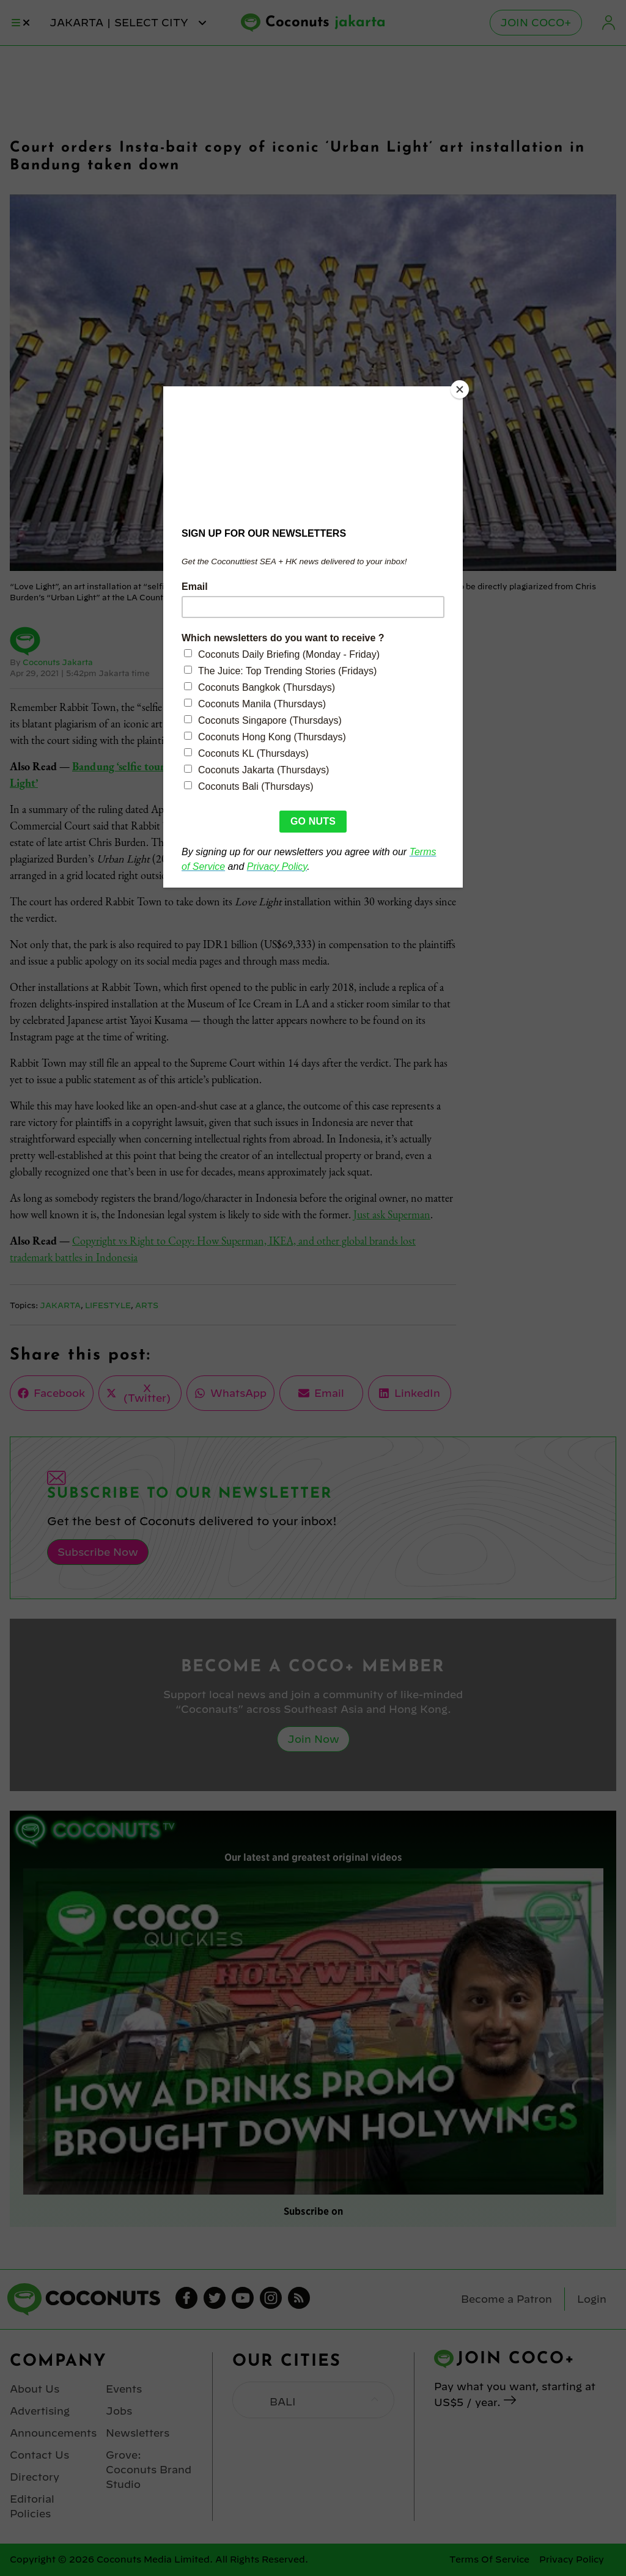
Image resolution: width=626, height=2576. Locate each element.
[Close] (460, 389)
